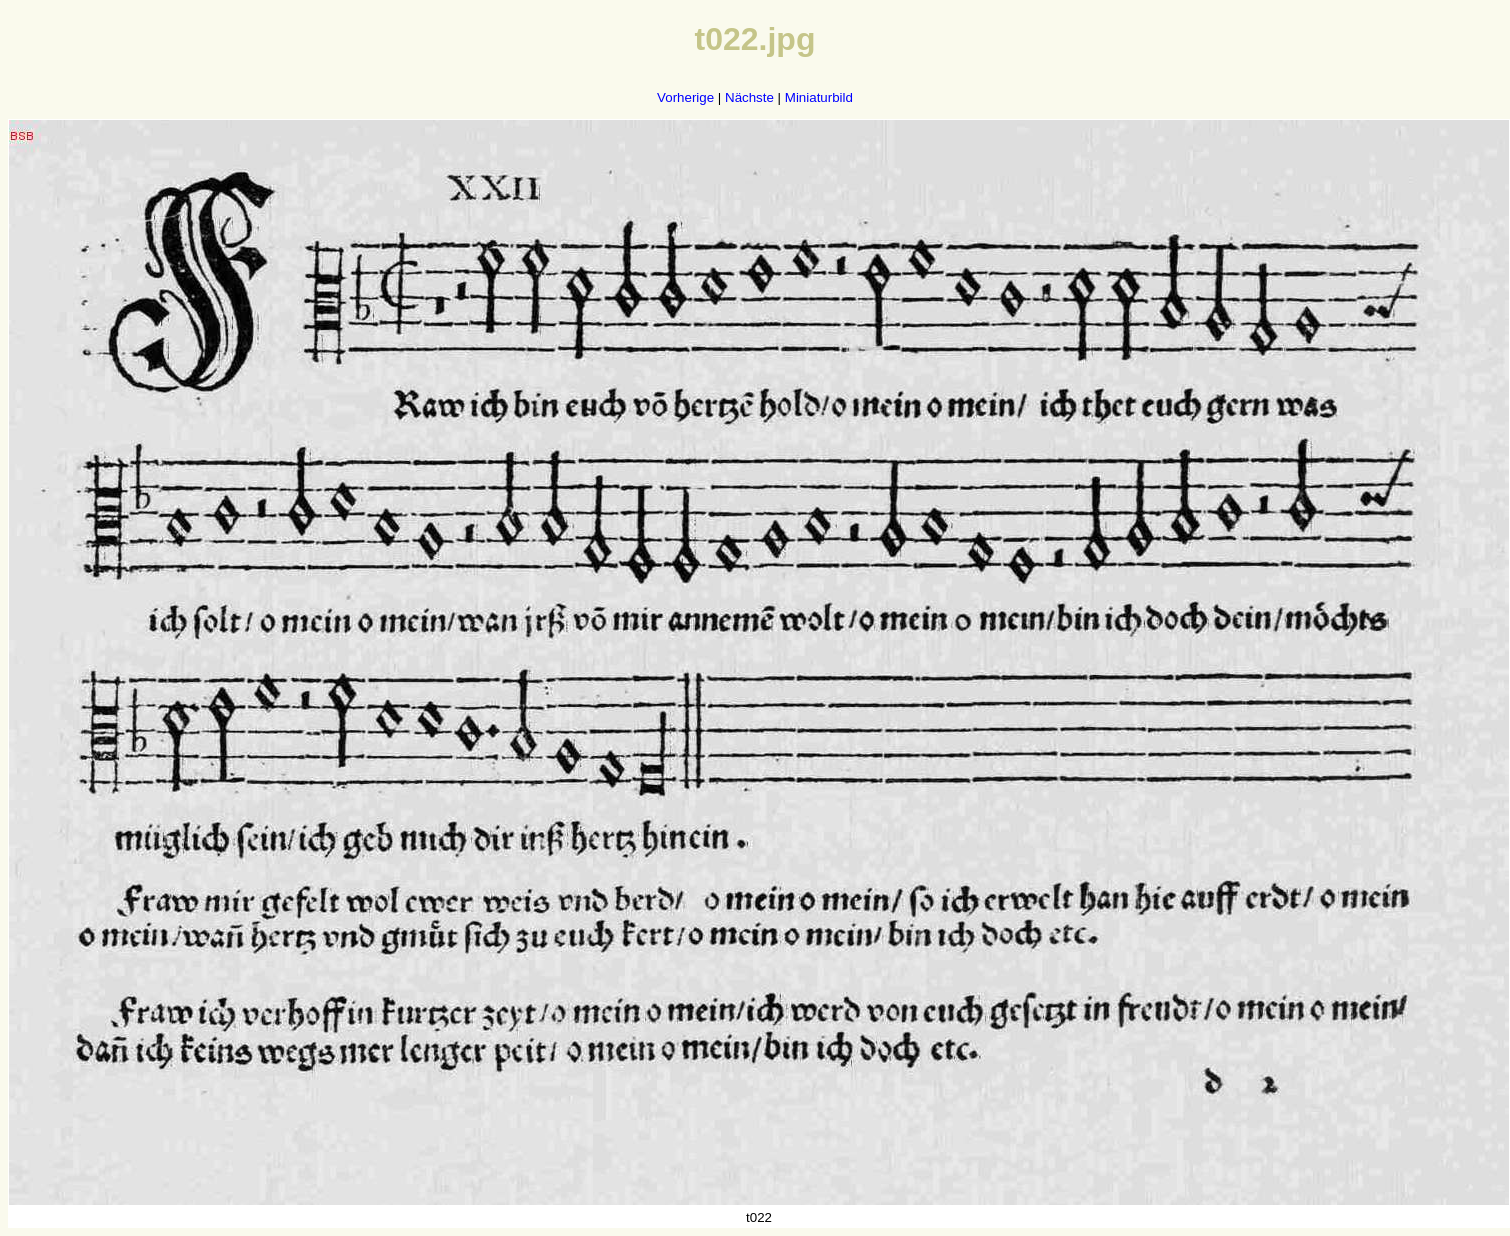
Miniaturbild (819, 97)
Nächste (749, 97)
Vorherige (685, 97)
